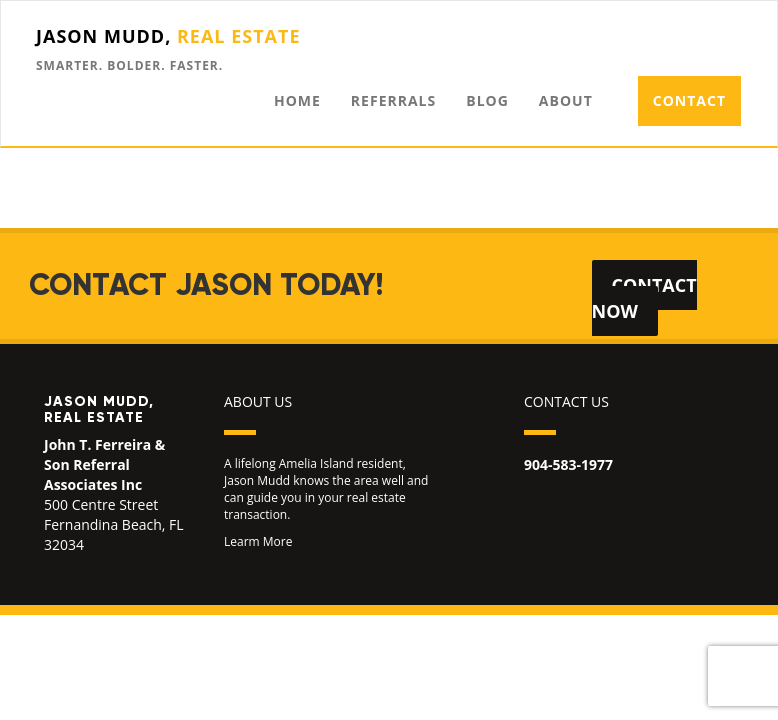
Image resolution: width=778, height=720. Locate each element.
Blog (487, 100)
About (566, 100)
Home (297, 100)
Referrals (393, 100)
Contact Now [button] (644, 298)
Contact (689, 100)
